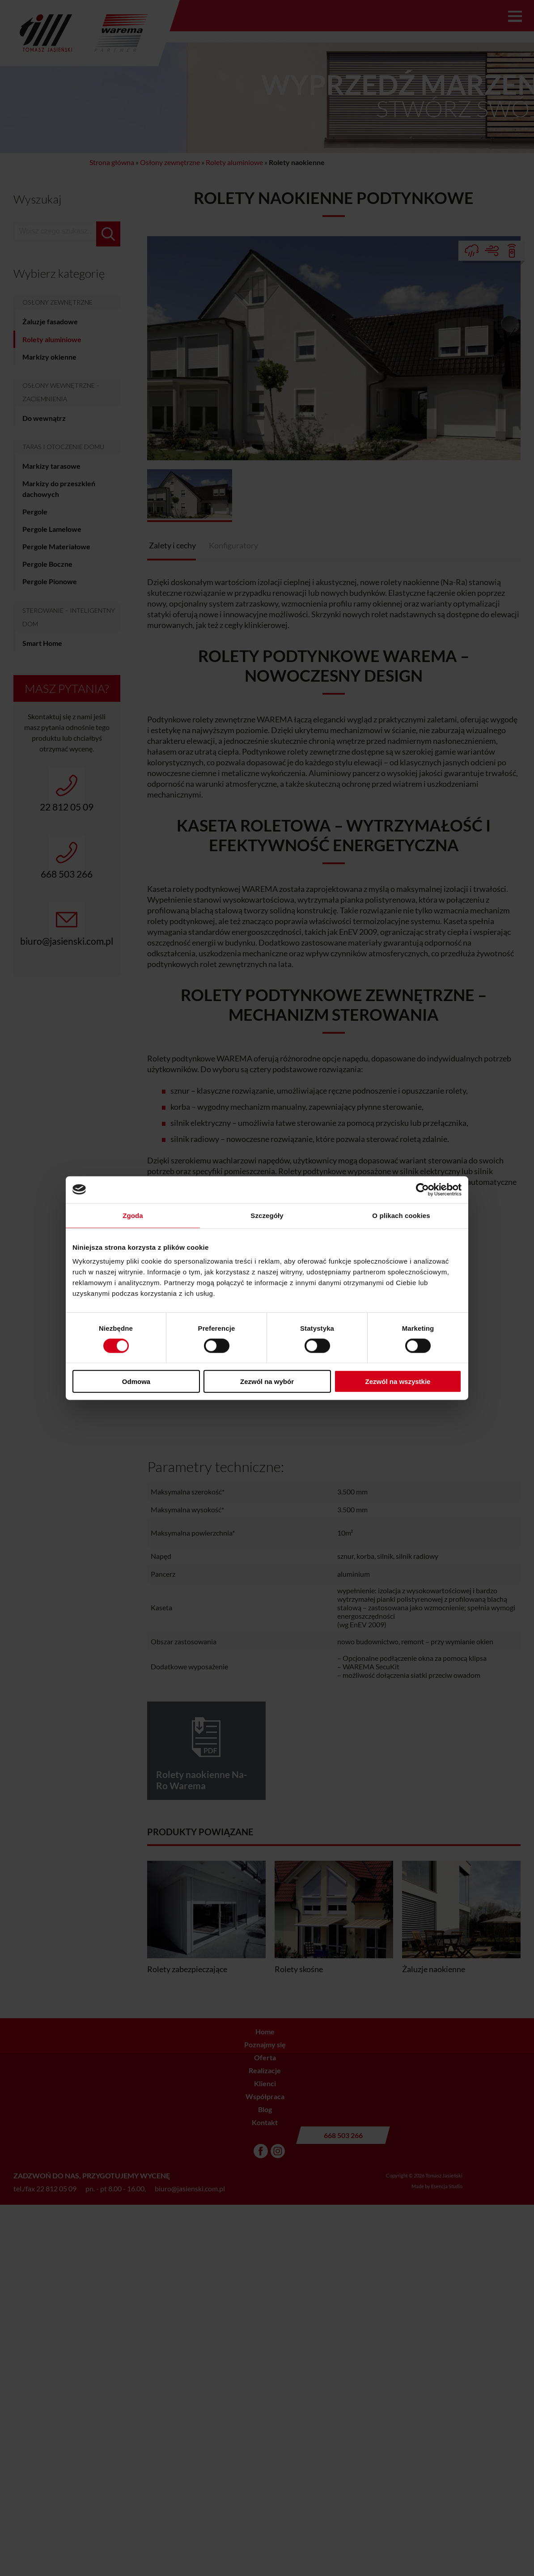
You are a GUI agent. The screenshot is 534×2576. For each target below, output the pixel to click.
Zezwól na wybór (267, 1381)
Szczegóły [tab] (266, 1215)
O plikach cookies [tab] (401, 1215)
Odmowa (136, 1381)
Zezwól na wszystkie (398, 1381)
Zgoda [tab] (133, 1215)
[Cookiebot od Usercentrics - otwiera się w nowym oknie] (422, 1189)
